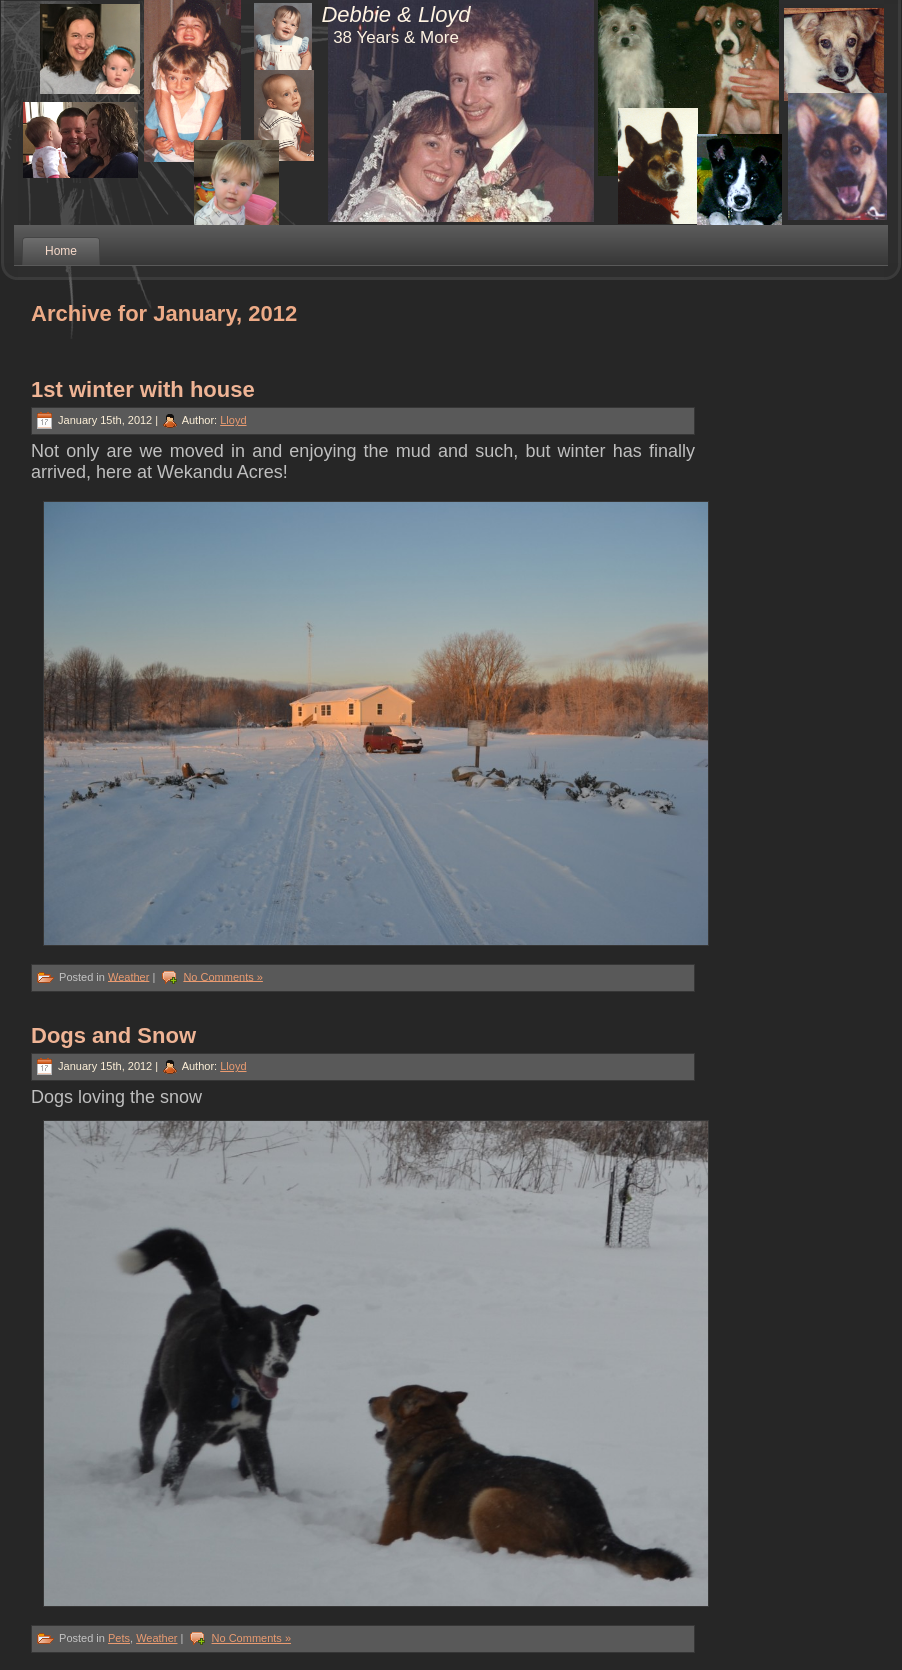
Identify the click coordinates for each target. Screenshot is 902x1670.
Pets (119, 1638)
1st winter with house (143, 389)
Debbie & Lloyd (395, 14)
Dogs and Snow (113, 1035)
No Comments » (222, 976)
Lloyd (233, 420)
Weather (128, 976)
